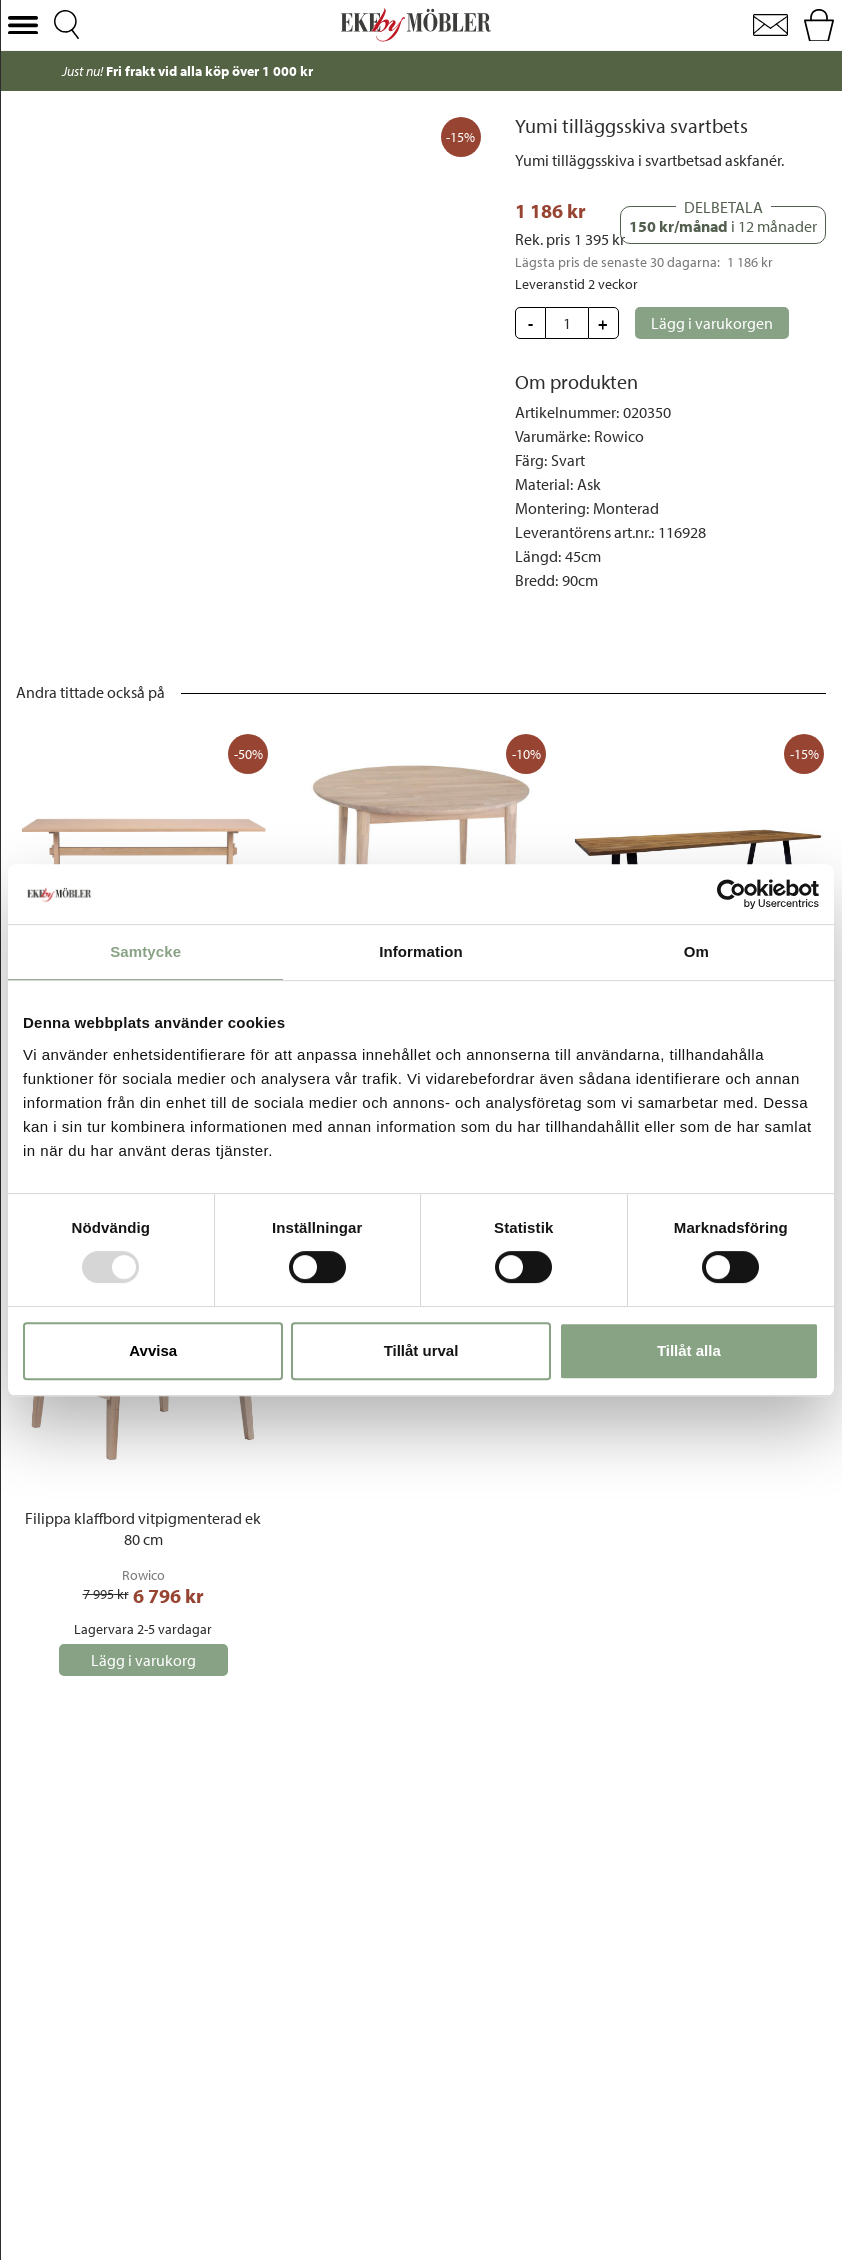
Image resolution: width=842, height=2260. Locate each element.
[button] (23, 25)
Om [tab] (696, 951)
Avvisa (153, 1350)
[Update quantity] (567, 323)
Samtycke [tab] (145, 951)
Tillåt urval (421, 1350)
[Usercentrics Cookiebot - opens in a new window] (731, 894)
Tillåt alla (689, 1350)
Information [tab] (421, 951)
